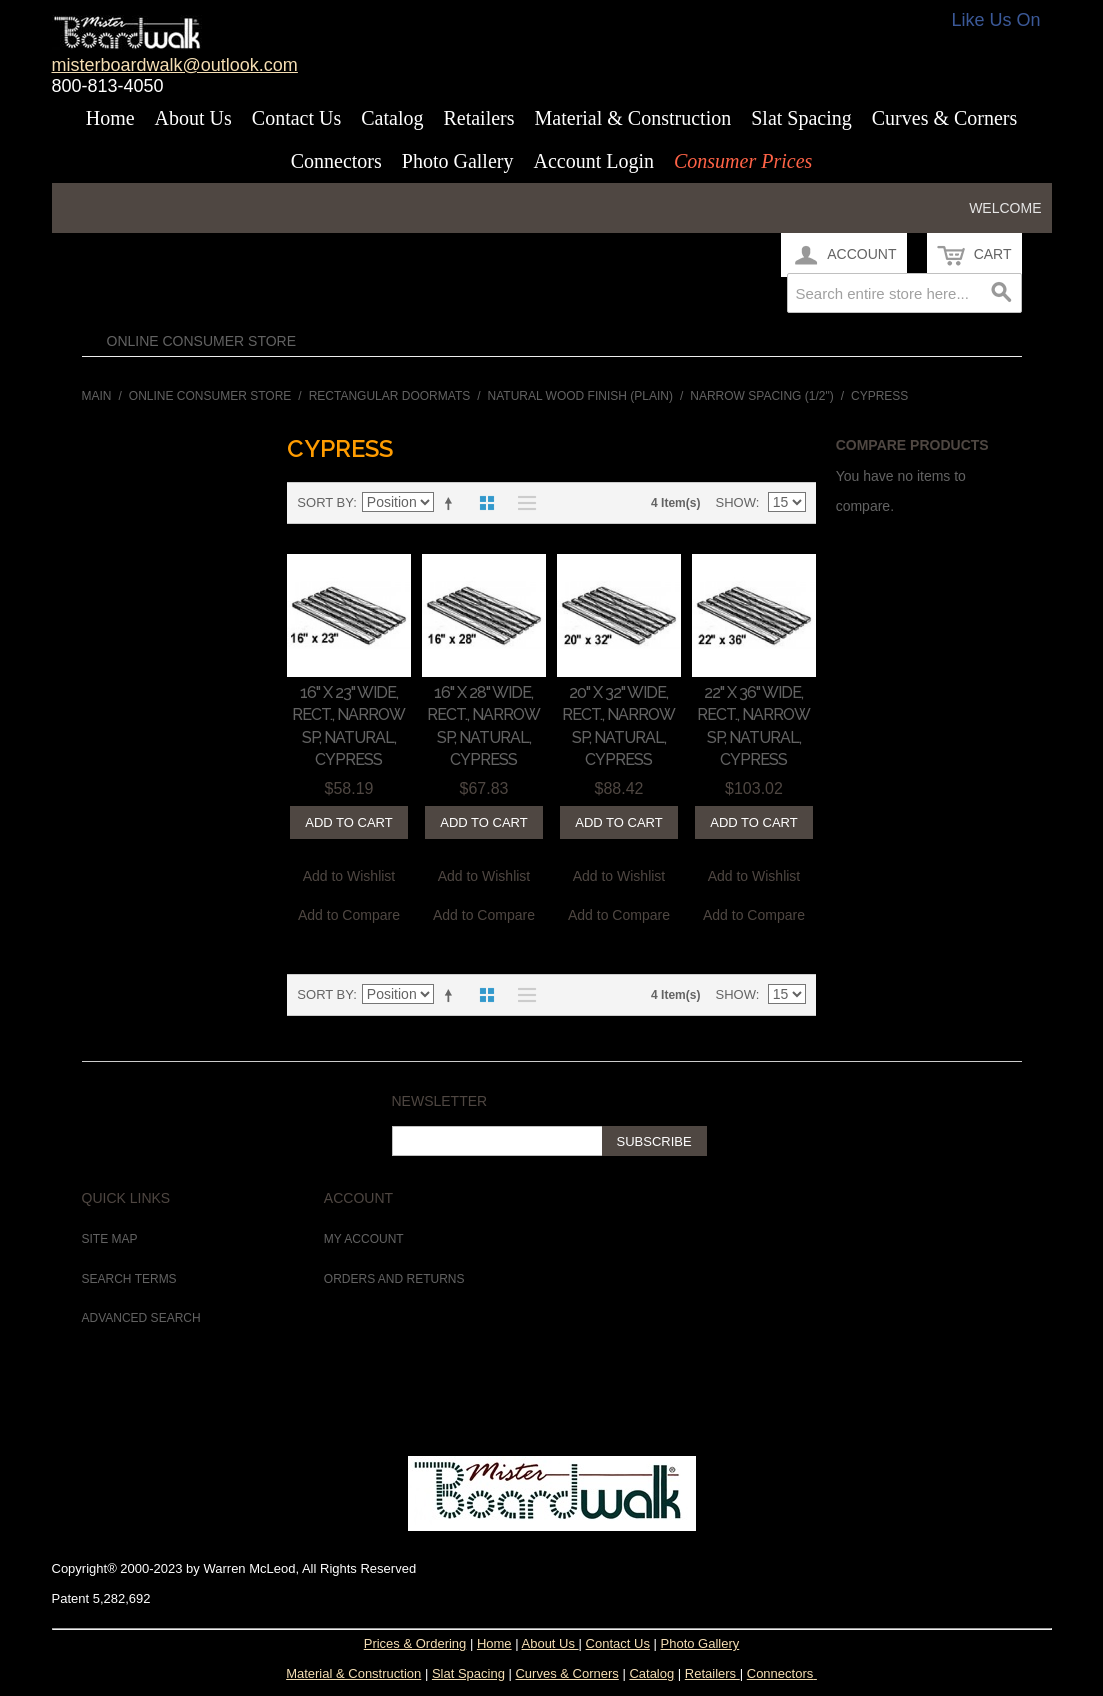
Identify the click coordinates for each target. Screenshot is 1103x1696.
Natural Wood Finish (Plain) (580, 396)
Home (110, 118)
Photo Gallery (458, 161)
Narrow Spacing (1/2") (761, 396)
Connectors (336, 161)
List (522, 503)
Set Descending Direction (452, 503)
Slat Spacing (801, 118)
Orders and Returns (394, 1279)
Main (97, 396)
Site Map (110, 1239)
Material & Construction (633, 118)
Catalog (392, 118)
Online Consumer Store (202, 341)
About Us (193, 118)
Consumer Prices (743, 161)
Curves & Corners (945, 118)
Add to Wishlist (349, 876)
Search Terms (129, 1279)
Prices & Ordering (415, 1643)
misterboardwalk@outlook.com (175, 65)
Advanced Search (141, 1318)
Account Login (593, 161)
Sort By (325, 502)
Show (735, 502)
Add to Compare (349, 915)
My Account (364, 1239)
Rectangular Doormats (390, 396)
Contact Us (296, 118)
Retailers (478, 118)
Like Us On (996, 20)
